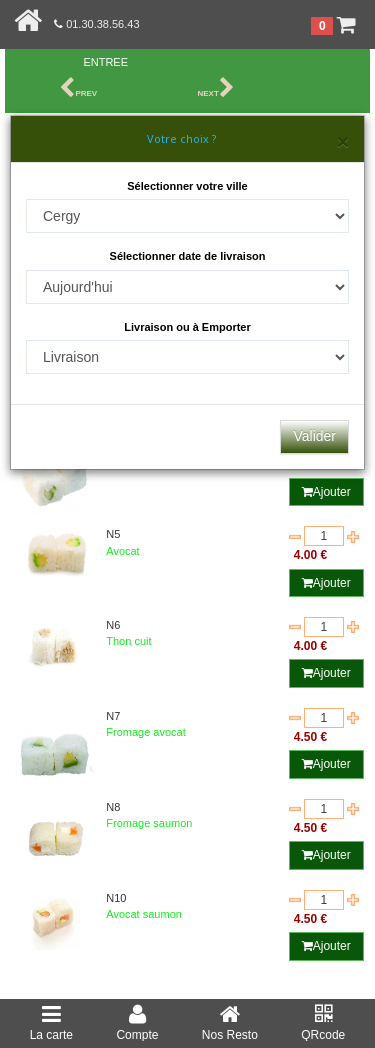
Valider (314, 436)
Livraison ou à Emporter (187, 327)
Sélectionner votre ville (187, 186)
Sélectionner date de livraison (188, 256)
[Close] (343, 141)
